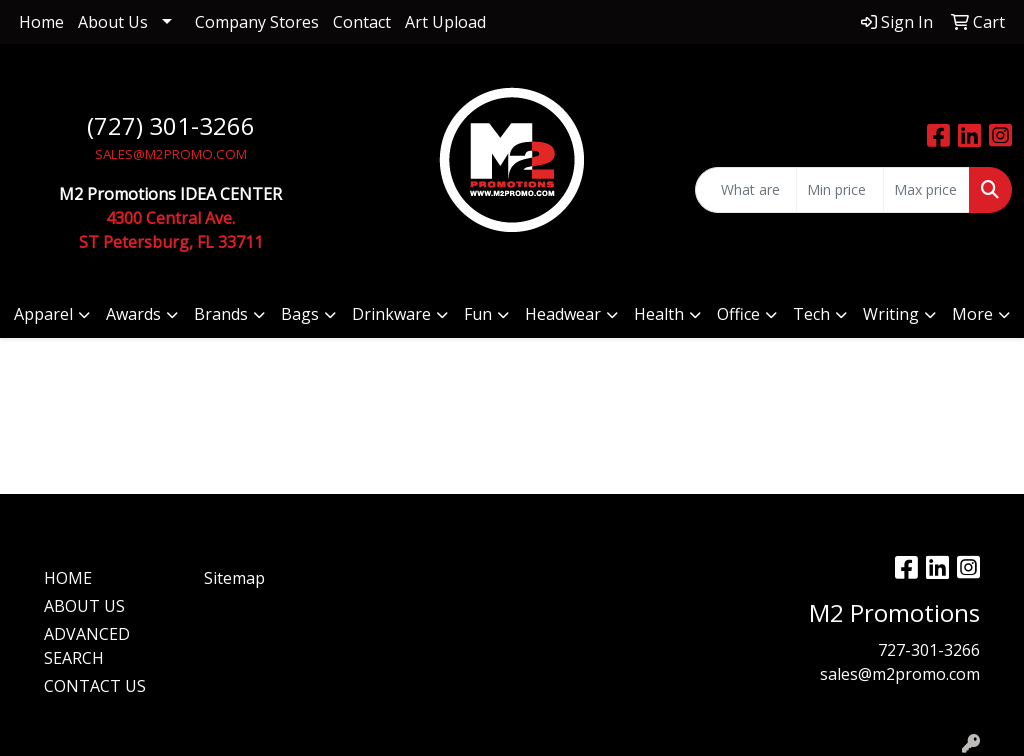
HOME (68, 578)
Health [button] (659, 314)
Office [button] (738, 314)
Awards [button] (133, 314)
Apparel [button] (43, 314)
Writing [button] (891, 314)
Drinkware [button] (391, 314)
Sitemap (234, 578)
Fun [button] (478, 314)
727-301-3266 (929, 650)
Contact (362, 22)
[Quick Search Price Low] (839, 190)
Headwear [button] (563, 314)
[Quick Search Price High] (926, 190)
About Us (113, 22)
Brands (221, 314)
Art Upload (445, 22)
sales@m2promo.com (900, 674)
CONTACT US (95, 686)
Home (41, 22)
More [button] (972, 314)
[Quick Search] (746, 190)
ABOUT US (84, 606)
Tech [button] (811, 314)
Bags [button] (300, 314)
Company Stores (257, 22)
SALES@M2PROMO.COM (171, 154)
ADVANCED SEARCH (87, 646)
